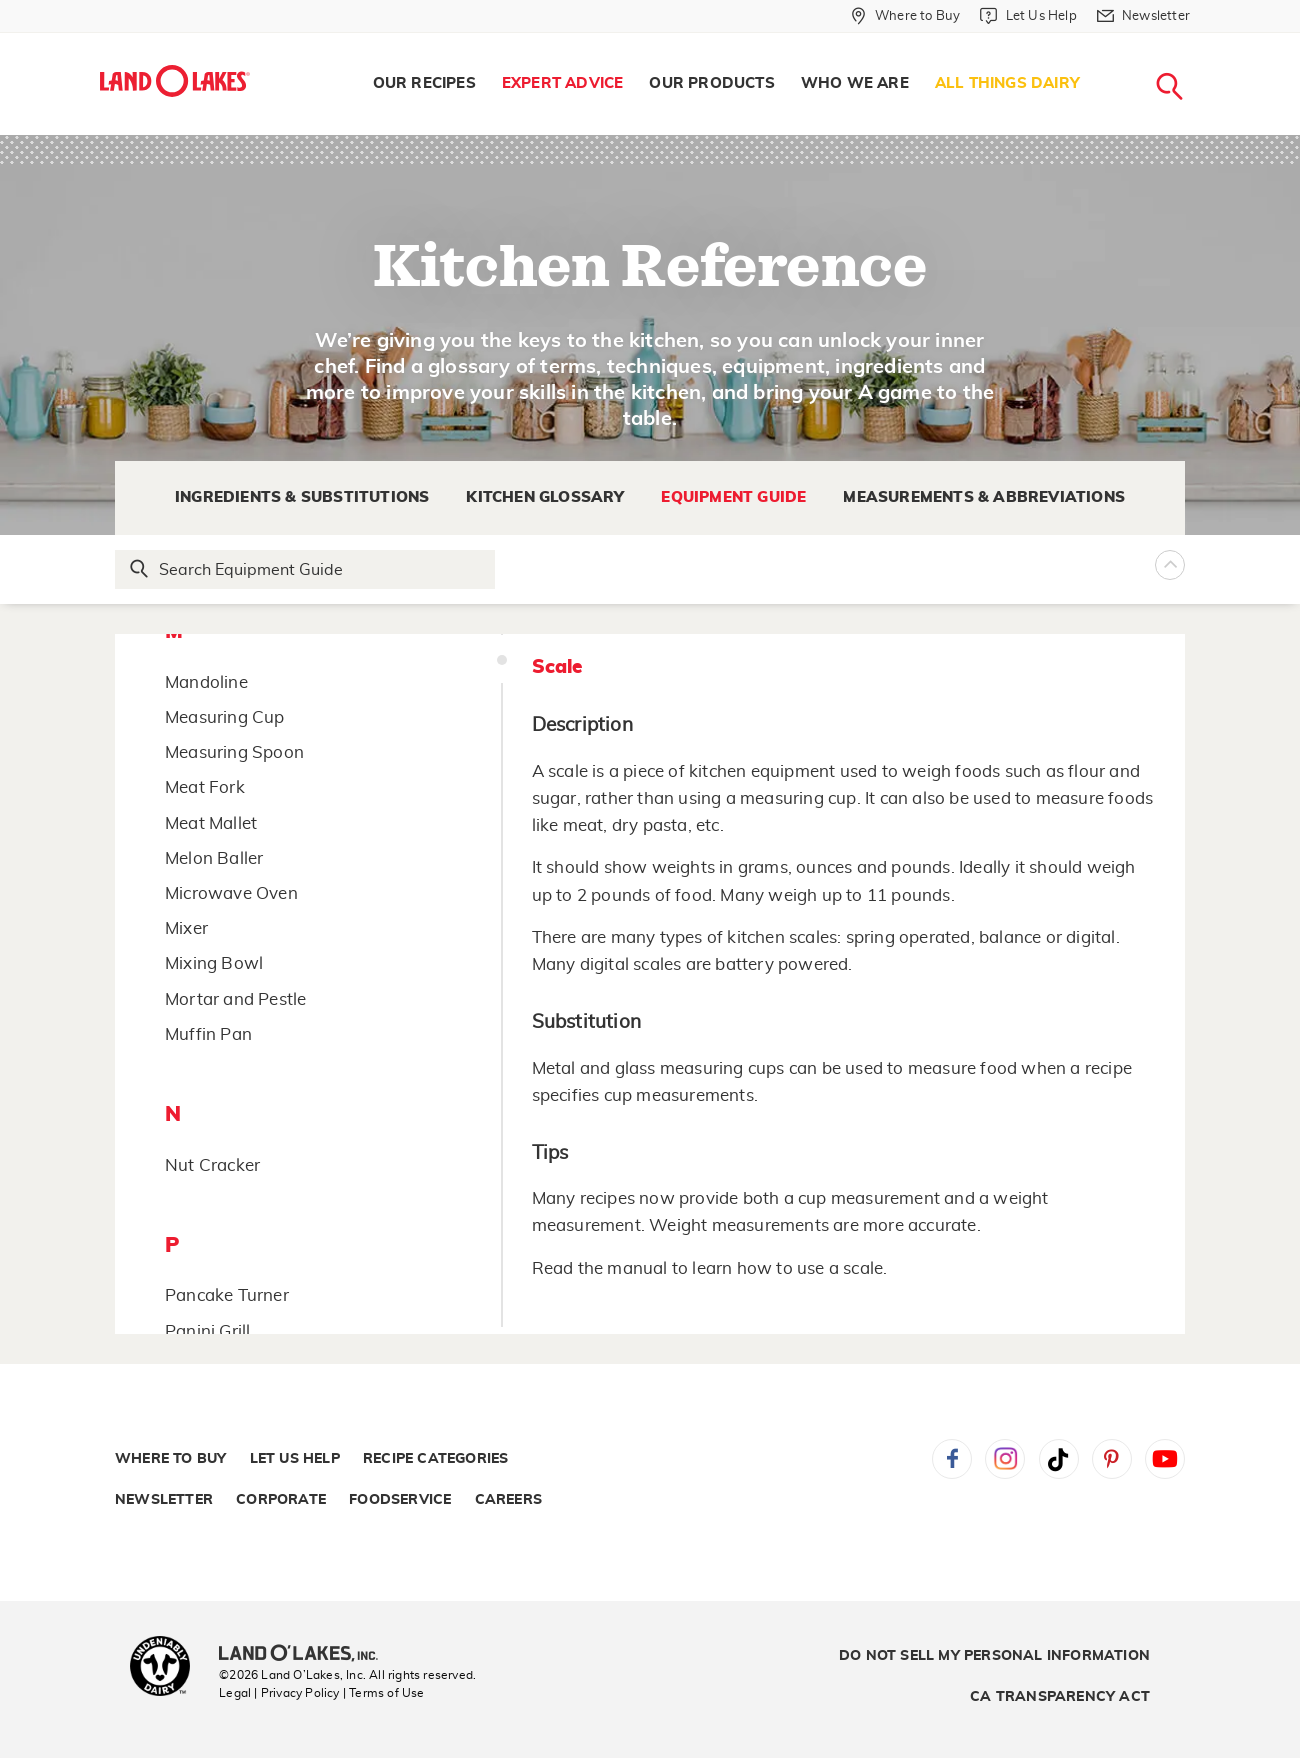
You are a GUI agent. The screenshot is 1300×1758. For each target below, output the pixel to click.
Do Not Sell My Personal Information (994, 1656)
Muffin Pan (208, 1034)
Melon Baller (214, 858)
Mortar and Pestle (235, 999)
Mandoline (206, 682)
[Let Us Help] (1028, 16)
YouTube (1165, 1459)
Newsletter (164, 1500)
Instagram (1005, 1459)
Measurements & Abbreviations (984, 497)
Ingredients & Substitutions (302, 497)
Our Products (711, 83)
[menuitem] (424, 84)
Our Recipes (424, 83)
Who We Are (855, 83)
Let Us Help (295, 1459)
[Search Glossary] (306, 569)
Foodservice (400, 1500)
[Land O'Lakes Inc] (306, 1655)
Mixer (186, 928)
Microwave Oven (231, 893)
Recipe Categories (435, 1459)
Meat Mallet (211, 823)
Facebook (952, 1459)
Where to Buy (170, 1459)
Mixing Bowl (214, 963)
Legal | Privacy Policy (279, 1693)
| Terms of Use (384, 1693)
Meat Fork (205, 787)
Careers (508, 1500)
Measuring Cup (225, 717)
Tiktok (1059, 1459)
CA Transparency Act (1060, 1697)
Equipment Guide (733, 497)
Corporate (281, 1500)
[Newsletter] (1143, 16)
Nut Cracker (212, 1165)
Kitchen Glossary (545, 497)
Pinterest (1112, 1459)
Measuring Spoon (234, 752)
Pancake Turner (227, 1295)
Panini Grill (207, 1331)
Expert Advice (563, 83)
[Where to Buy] (905, 16)
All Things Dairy (1007, 83)
